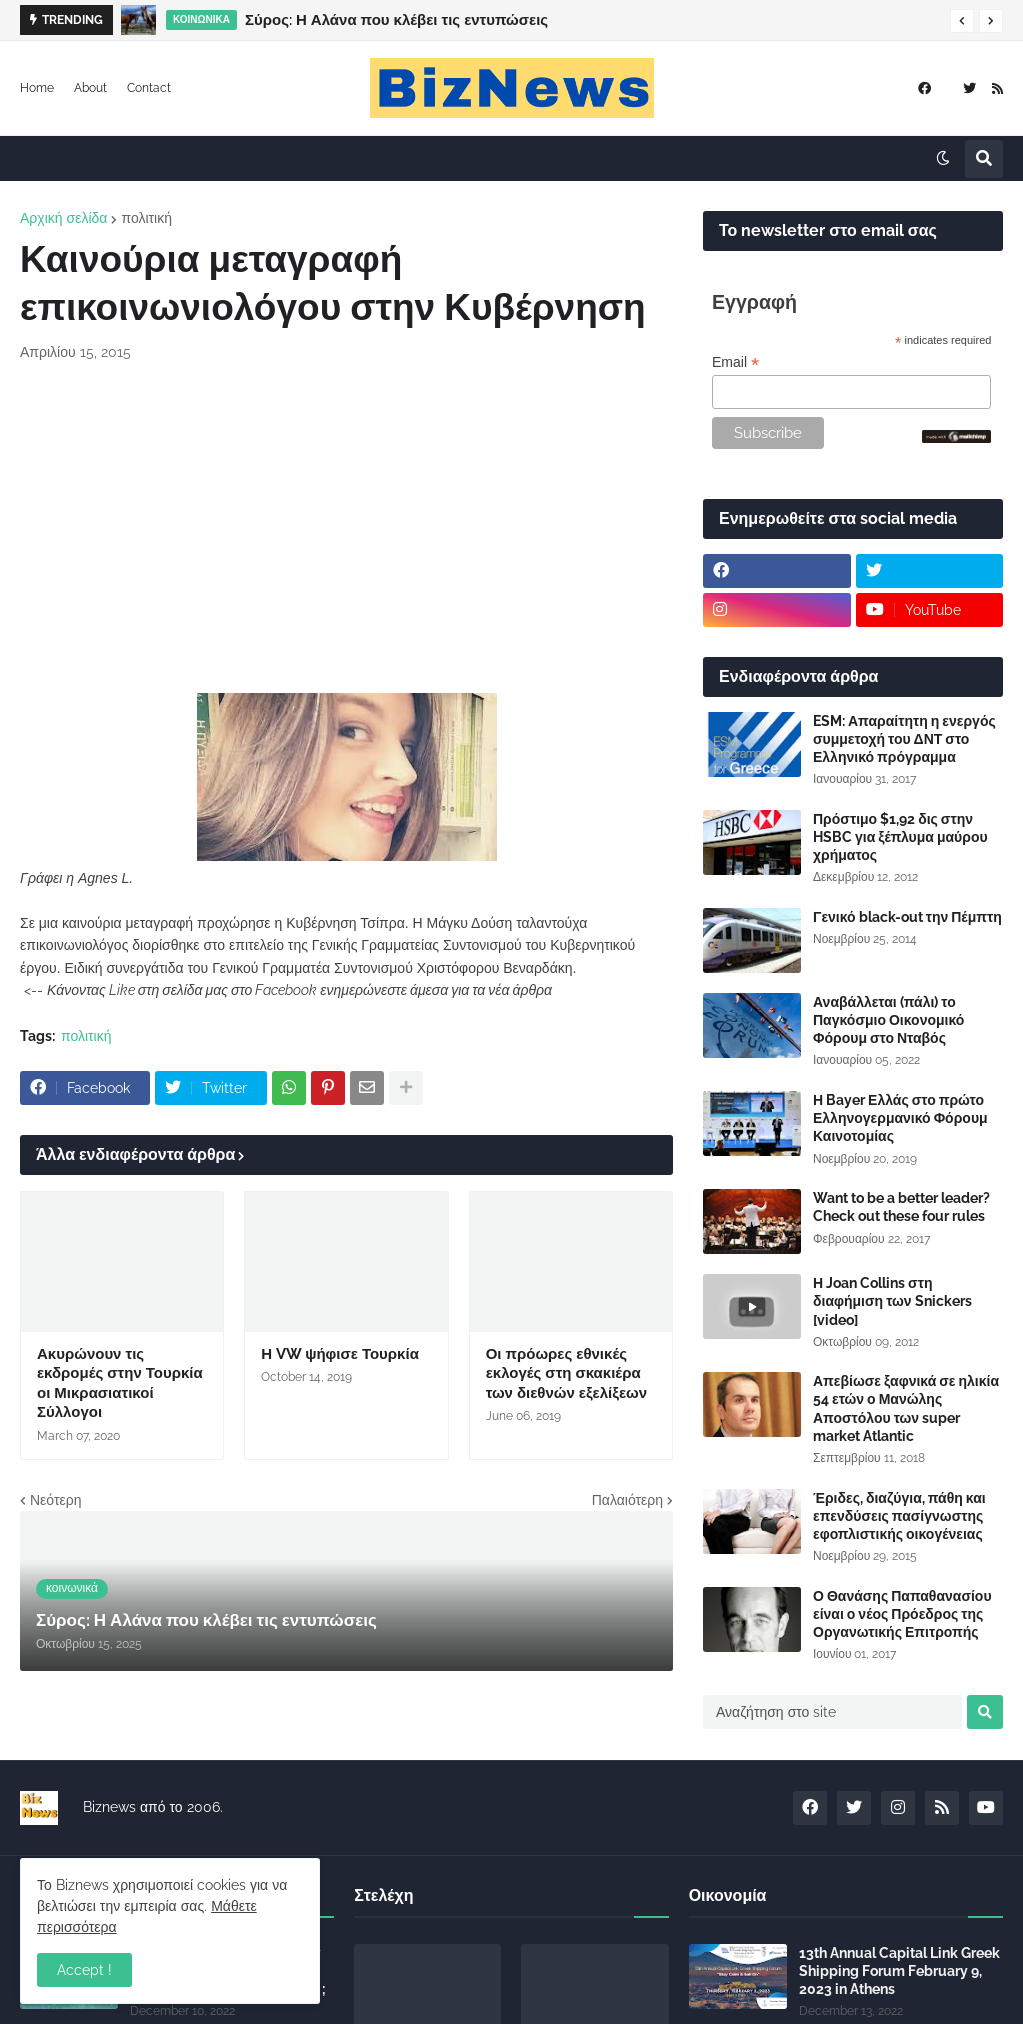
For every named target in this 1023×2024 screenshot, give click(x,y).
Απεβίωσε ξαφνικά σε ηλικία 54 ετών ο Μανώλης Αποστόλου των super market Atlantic (906, 1408)
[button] (962, 21)
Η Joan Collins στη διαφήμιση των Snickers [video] (892, 1301)
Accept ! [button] (84, 1970)
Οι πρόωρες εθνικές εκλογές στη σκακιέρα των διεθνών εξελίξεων (566, 1373)
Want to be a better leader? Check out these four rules (901, 1207)
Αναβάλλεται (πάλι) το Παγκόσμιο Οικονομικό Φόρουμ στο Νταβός (888, 1020)
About (90, 88)
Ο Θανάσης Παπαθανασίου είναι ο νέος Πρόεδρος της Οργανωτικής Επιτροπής (902, 1614)
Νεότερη (55, 1500)
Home (37, 88)
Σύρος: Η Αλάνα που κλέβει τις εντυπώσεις (396, 20)
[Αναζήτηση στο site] (832, 1712)
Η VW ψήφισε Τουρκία (340, 1354)
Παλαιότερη (627, 1500)
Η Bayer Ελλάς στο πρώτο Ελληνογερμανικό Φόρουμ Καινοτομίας (900, 1118)
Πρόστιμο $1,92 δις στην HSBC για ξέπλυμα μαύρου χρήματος (900, 837)
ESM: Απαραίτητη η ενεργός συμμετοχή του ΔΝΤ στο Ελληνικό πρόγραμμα (904, 739)
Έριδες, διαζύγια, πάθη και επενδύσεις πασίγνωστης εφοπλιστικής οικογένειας (899, 1516)
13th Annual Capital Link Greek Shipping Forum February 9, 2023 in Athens (899, 1971)
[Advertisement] (346, 528)
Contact (149, 88)
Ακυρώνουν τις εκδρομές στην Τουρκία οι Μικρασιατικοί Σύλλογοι (120, 1383)
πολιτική (146, 218)
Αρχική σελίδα (63, 218)
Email (735, 362)
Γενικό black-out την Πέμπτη (907, 917)
